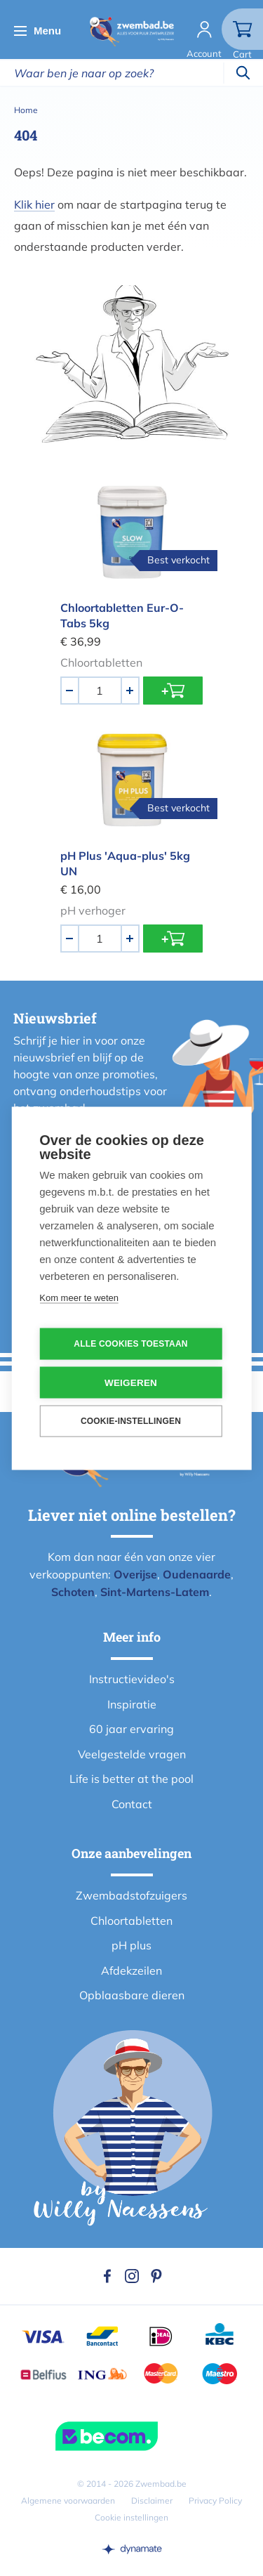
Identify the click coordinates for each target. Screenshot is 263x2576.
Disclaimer (152, 2500)
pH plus (131, 1945)
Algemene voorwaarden (68, 2500)
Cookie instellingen (131, 2517)
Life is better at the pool (131, 1779)
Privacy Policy (215, 2500)
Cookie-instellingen (131, 1421)
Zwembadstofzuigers (131, 1895)
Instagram (132, 2276)
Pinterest (156, 2276)
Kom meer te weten (79, 1297)
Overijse (135, 1574)
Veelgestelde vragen (132, 1754)
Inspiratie (131, 1704)
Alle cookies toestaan (130, 1344)
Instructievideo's (132, 1679)
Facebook (107, 2276)
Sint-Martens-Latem (154, 1592)
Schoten (73, 1592)
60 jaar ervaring (131, 1729)
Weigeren (130, 1382)
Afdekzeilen (131, 1970)
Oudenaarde (197, 1574)
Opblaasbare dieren (131, 1995)
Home (26, 110)
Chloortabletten (131, 1921)
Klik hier (34, 204)
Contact (132, 1804)
